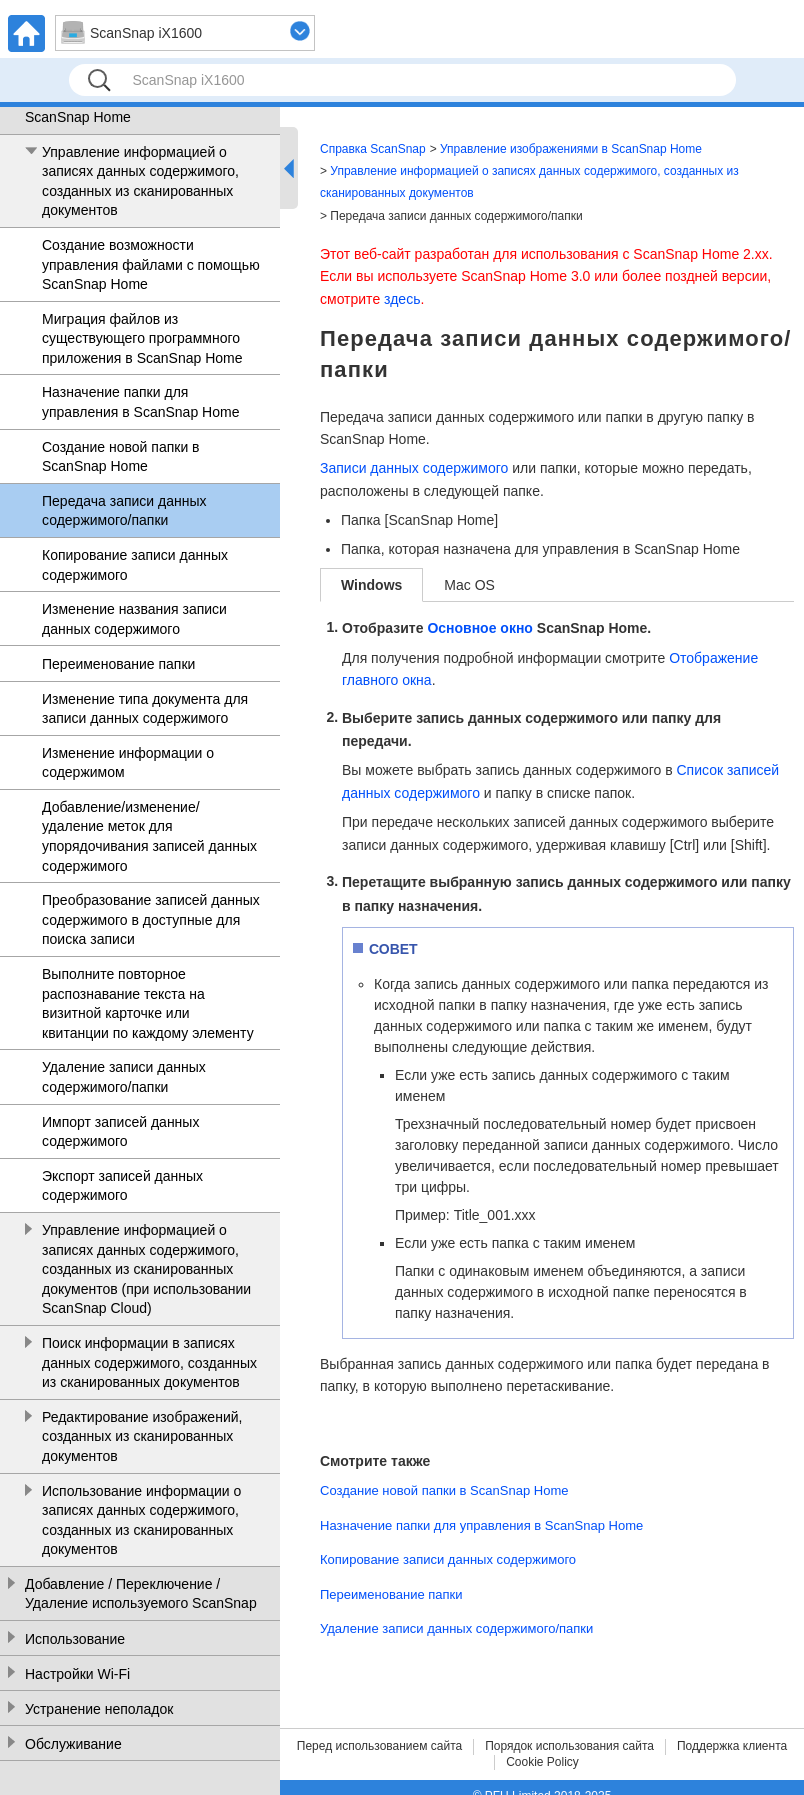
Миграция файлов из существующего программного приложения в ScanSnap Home (142, 338)
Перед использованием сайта (379, 1746)
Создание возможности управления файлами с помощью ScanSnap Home (151, 264)
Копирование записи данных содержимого (135, 565)
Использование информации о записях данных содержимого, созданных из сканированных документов (141, 1520)
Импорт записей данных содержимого (120, 1132)
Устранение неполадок (99, 1709)
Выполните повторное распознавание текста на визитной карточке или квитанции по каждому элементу (148, 1003)
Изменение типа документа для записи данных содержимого (145, 709)
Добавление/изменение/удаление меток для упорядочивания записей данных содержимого (149, 836)
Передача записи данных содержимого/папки (124, 511)
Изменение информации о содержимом (128, 763)
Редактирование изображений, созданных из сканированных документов (142, 1436)
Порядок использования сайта (569, 1746)
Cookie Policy (542, 1762)
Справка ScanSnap (373, 149)
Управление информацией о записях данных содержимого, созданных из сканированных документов (140, 181)
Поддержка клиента (732, 1746)
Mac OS (469, 585)
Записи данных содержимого (414, 468)
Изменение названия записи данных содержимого (134, 619)
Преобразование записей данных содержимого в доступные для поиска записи (151, 919)
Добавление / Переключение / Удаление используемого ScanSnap (141, 1594)
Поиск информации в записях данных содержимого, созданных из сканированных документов (149, 1362)
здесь (402, 299)
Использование (75, 1639)
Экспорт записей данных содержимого (122, 1186)
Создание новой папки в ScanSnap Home (121, 457)
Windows (371, 585)
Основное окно (480, 628)
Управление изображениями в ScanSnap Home (123, 107)
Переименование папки (118, 664)
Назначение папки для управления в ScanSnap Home (140, 402)
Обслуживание (73, 1744)
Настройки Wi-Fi (77, 1674)
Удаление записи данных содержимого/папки (124, 1077)
